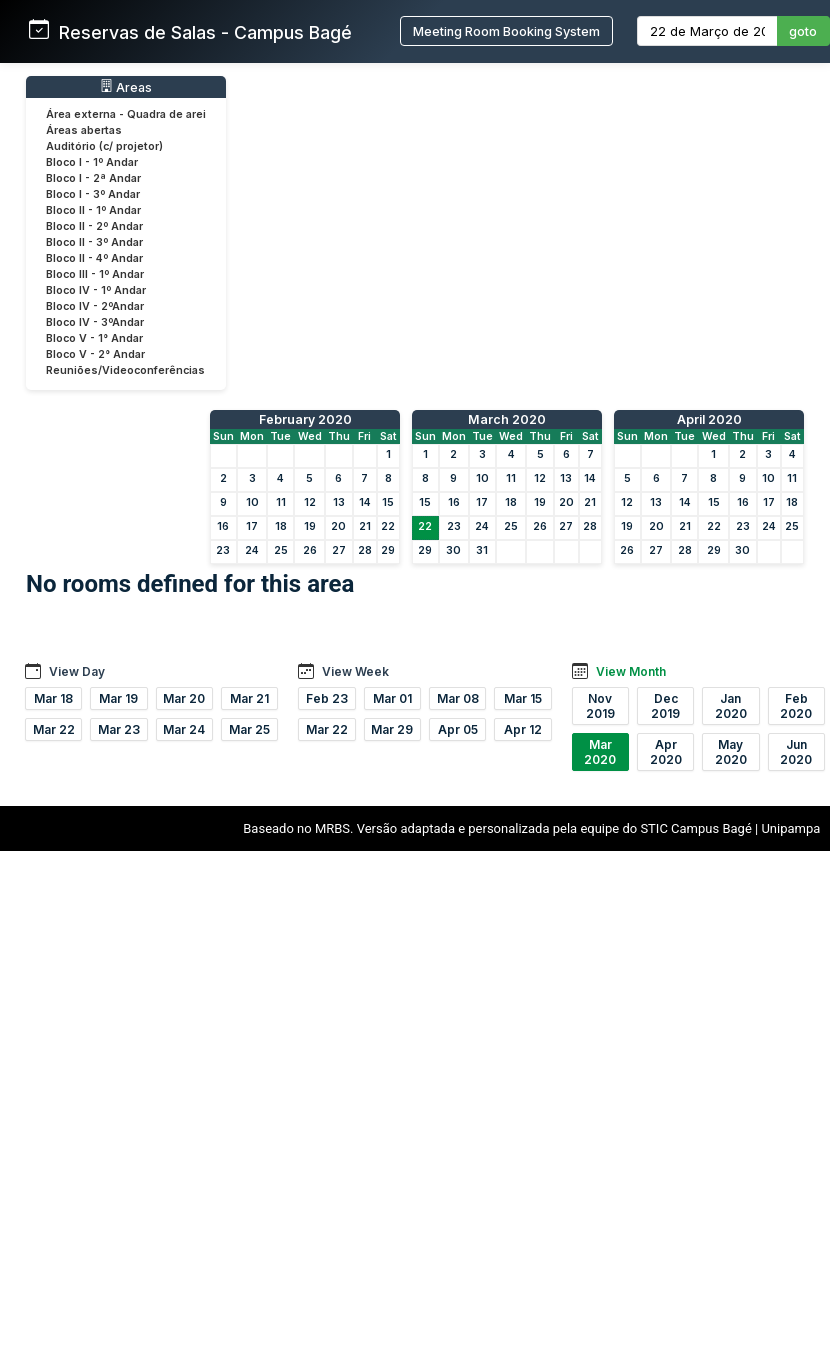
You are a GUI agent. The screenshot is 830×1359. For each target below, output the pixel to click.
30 (453, 550)
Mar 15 (523, 698)
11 (281, 502)
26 (310, 550)
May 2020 (731, 752)
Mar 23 (119, 729)
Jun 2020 (796, 752)
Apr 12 (523, 729)
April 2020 (709, 419)
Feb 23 (327, 698)
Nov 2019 (600, 706)
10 (252, 502)
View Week (355, 671)
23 (223, 550)
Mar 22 (54, 729)
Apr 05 (458, 729)
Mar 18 (53, 698)
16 (223, 526)
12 (310, 502)
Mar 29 (392, 729)
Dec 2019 (665, 706)
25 (281, 550)
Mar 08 (458, 698)
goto (803, 31)
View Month (631, 671)
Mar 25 (249, 729)
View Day (77, 671)
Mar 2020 (600, 752)
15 (388, 502)
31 (482, 550)
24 (252, 550)
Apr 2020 (666, 752)
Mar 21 (249, 698)
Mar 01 (392, 698)
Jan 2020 (731, 706)
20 (338, 526)
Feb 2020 (796, 706)
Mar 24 (184, 729)
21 (365, 526)
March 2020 (507, 419)
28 (365, 550)
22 (388, 526)
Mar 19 (118, 698)
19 (310, 526)
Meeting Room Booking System (506, 31)
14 (365, 502)
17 (252, 526)
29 (388, 550)
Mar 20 (184, 698)
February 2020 (305, 419)
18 (281, 526)
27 (339, 550)
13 (339, 502)
